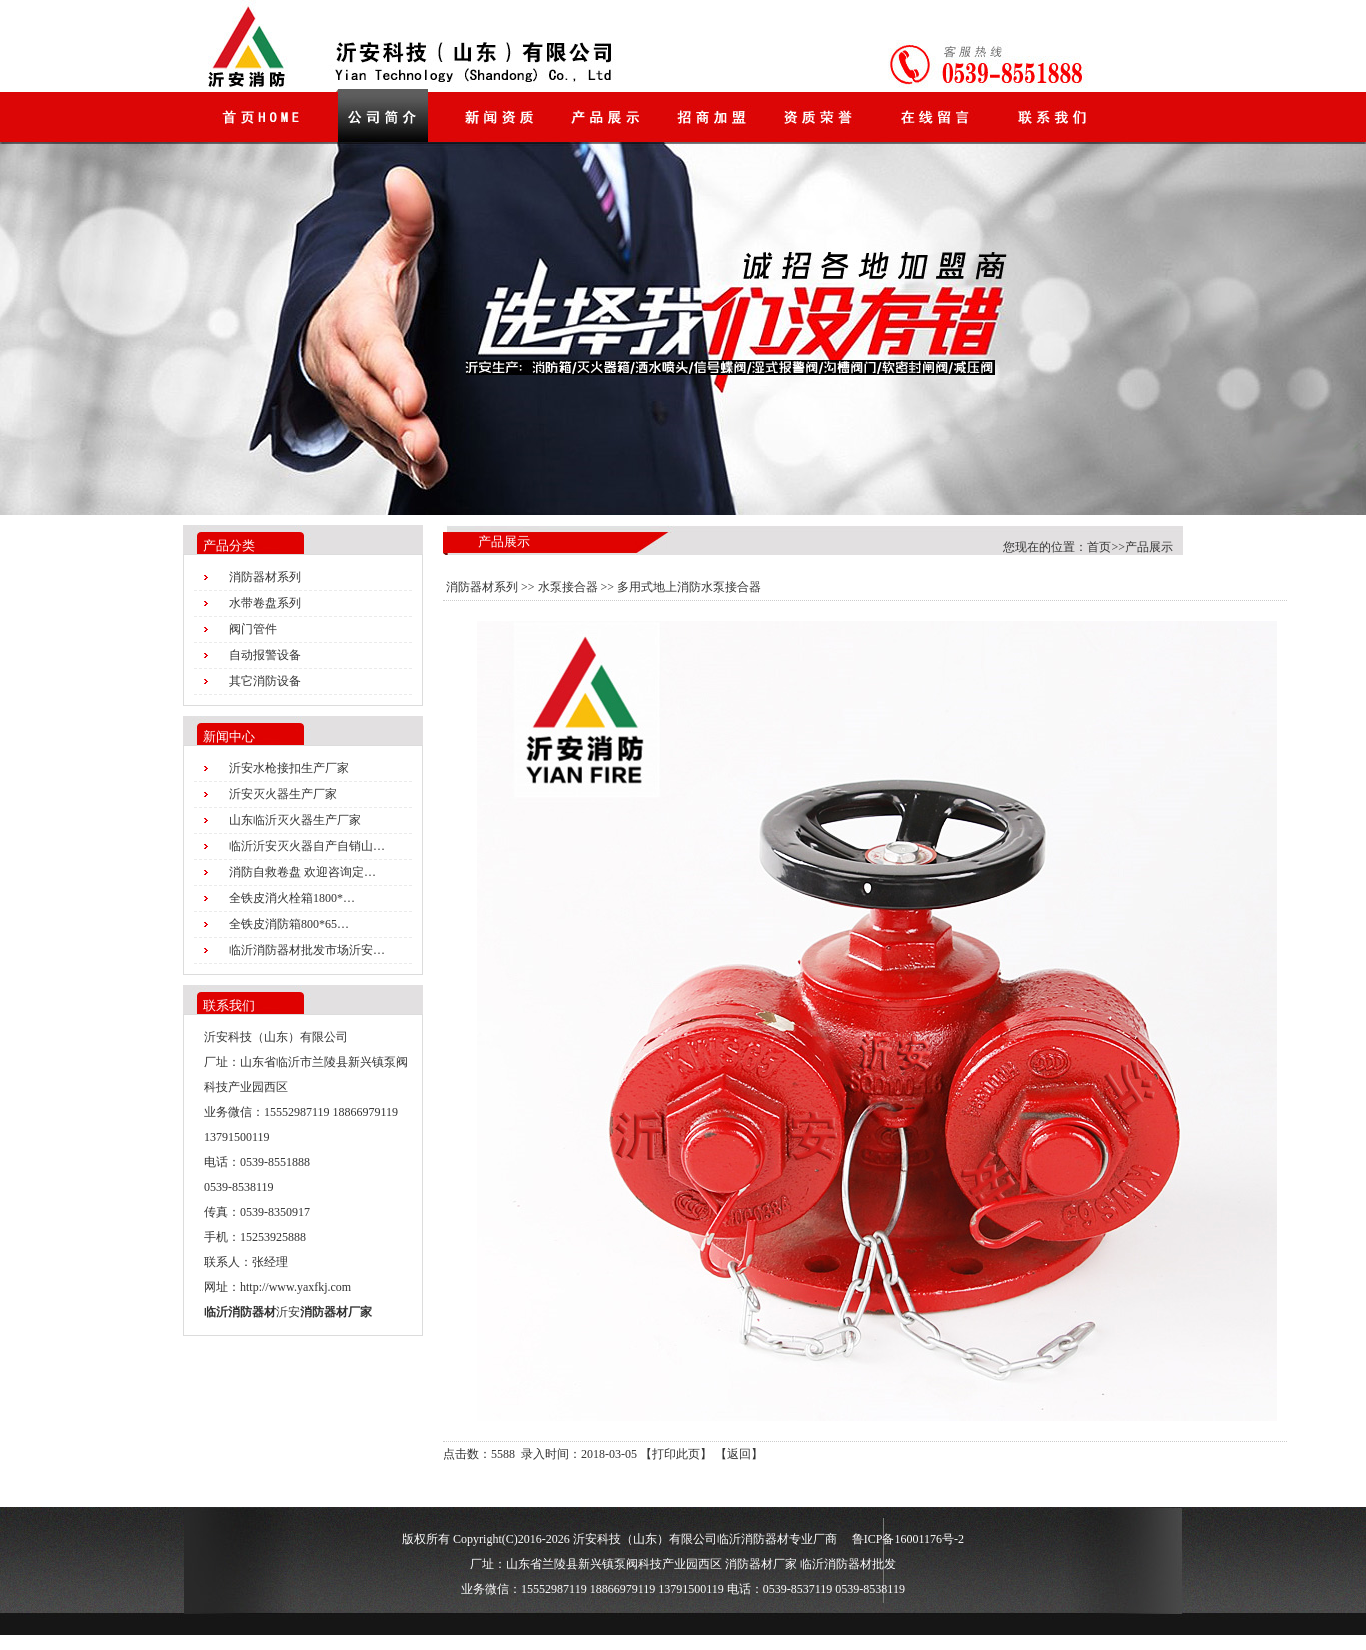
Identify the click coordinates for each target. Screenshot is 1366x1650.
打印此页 (676, 1454)
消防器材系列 (265, 577)
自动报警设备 (265, 655)
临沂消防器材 (240, 1312)
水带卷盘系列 (265, 603)
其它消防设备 (265, 681)
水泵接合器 (568, 587)
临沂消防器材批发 (848, 1564)
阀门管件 (253, 629)
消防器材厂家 (336, 1312)
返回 (739, 1454)
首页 (1099, 547)
